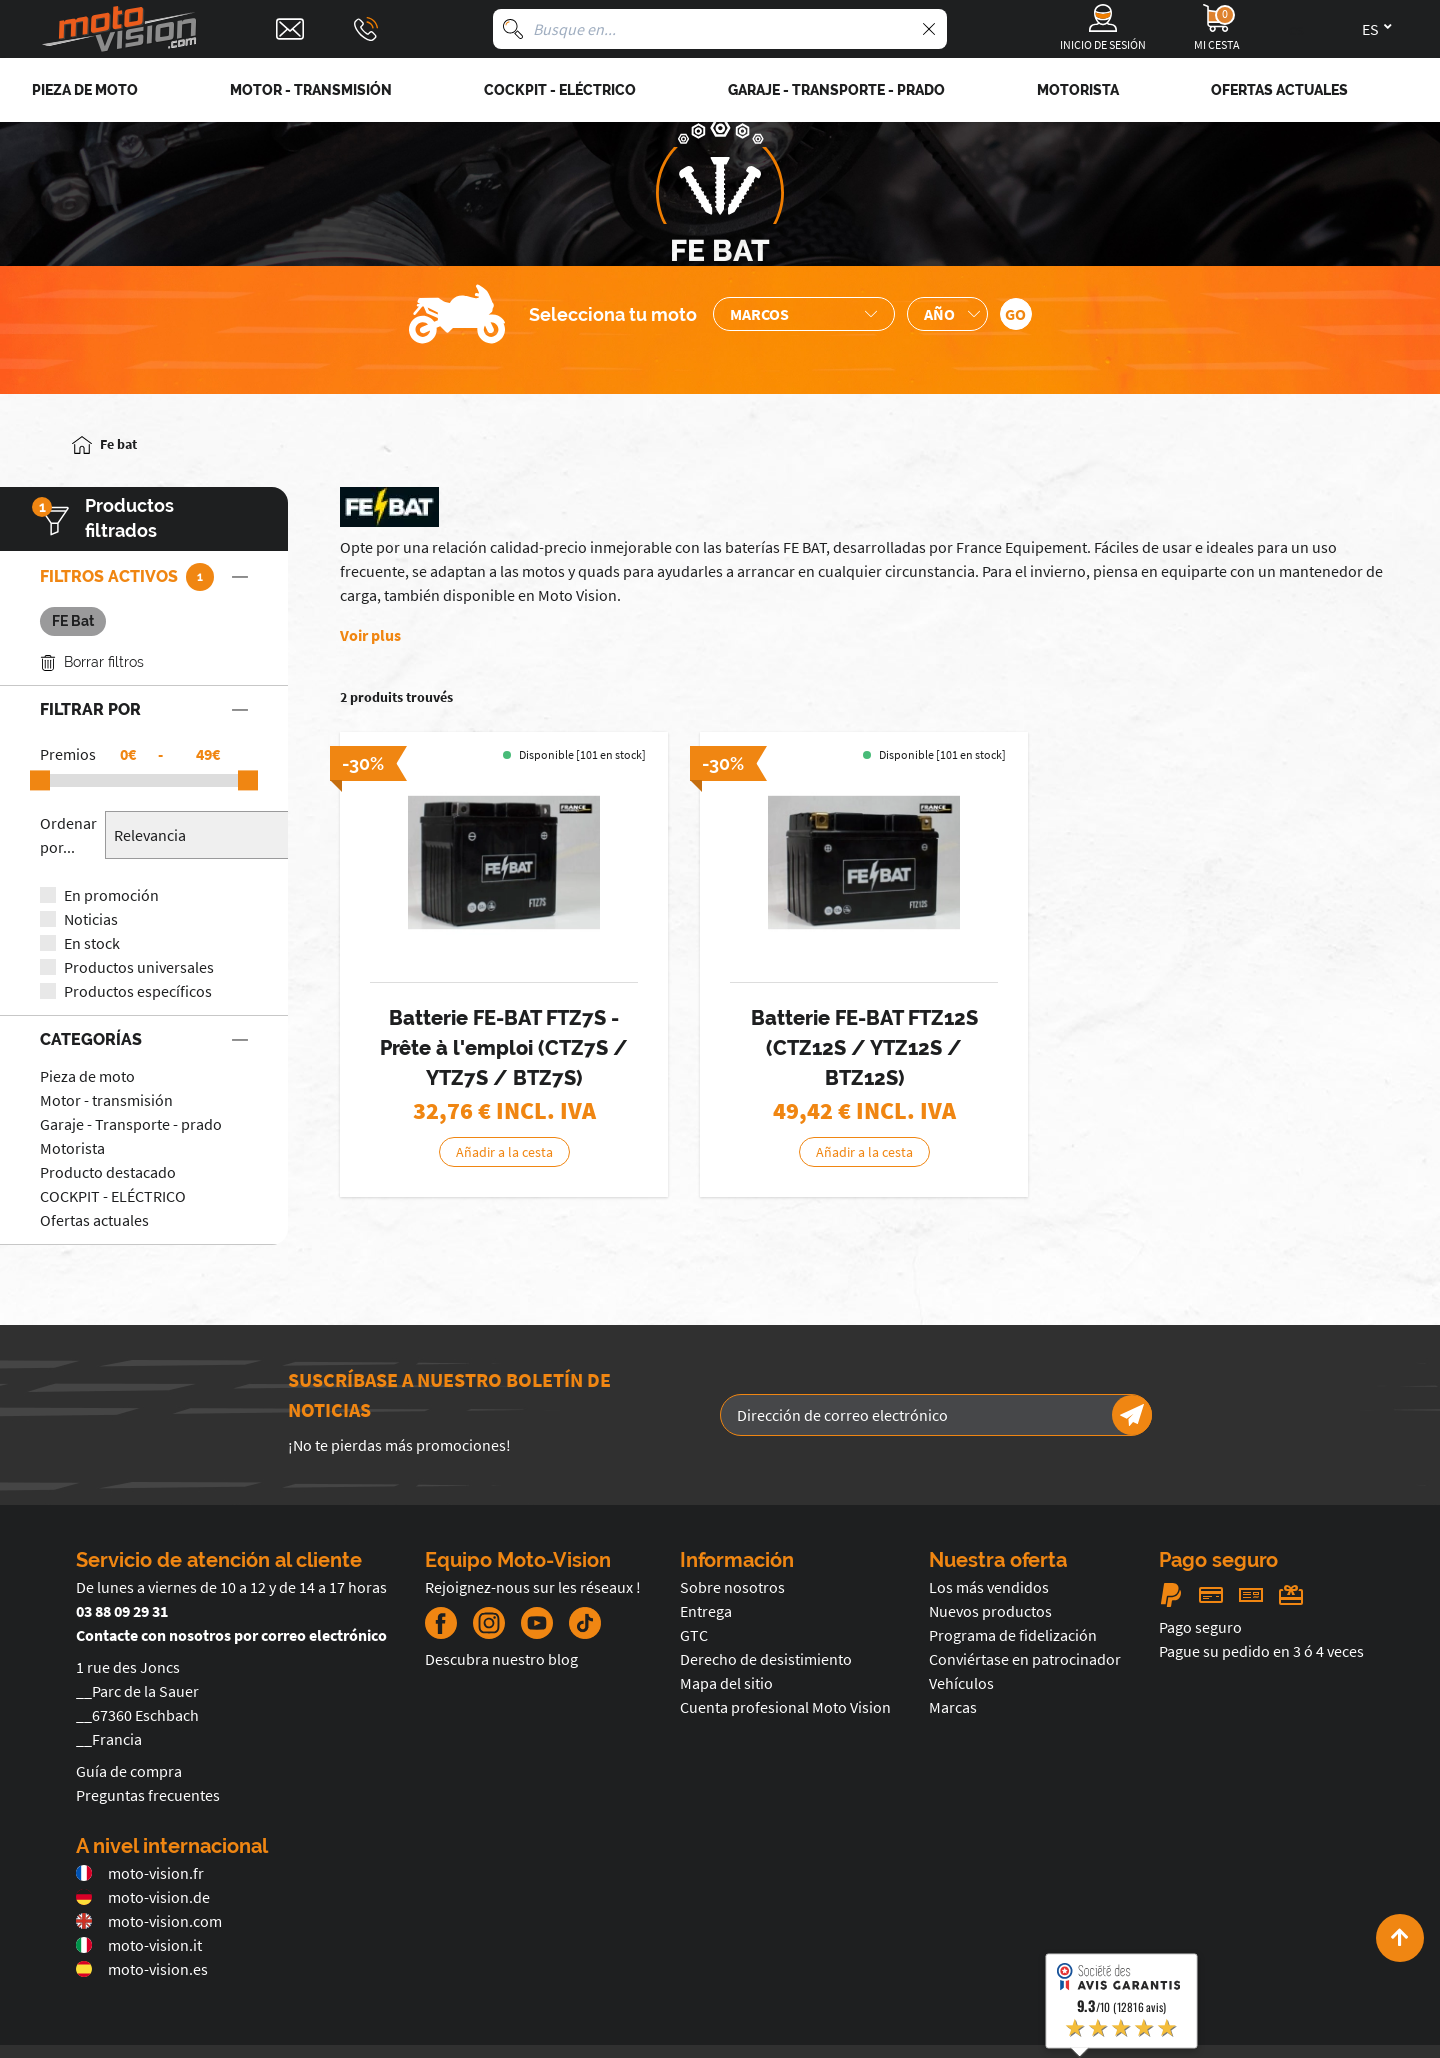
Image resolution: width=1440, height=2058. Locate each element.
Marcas (953, 1707)
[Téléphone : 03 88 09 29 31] (366, 29)
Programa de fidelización (1013, 1635)
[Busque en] (513, 29)
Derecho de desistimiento (766, 1659)
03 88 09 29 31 (122, 1611)
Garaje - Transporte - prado (131, 1124)
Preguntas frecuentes (148, 1795)
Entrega (706, 1611)
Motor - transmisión (106, 1100)
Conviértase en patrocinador (1025, 1659)
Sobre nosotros (732, 1587)
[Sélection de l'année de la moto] (947, 314)
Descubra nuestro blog (501, 1659)
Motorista (72, 1148)
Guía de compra (129, 1771)
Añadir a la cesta (504, 1152)
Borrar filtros (92, 662)
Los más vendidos (989, 1587)
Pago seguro (1200, 1627)
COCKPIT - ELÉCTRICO (113, 1196)
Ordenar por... (68, 835)
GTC (694, 1635)
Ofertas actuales (94, 1220)
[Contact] (290, 29)
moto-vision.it (139, 1945)
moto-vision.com (149, 1921)
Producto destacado (108, 1172)
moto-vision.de (143, 1897)
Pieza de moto (87, 1076)
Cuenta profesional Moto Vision (785, 1707)
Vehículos (961, 1683)
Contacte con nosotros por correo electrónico (231, 1635)
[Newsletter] (1132, 1415)
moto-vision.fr (140, 1873)
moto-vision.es (142, 1969)
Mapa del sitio (726, 1683)
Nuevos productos (990, 1611)
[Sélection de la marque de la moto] (804, 314)
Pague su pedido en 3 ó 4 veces (1261, 1651)
